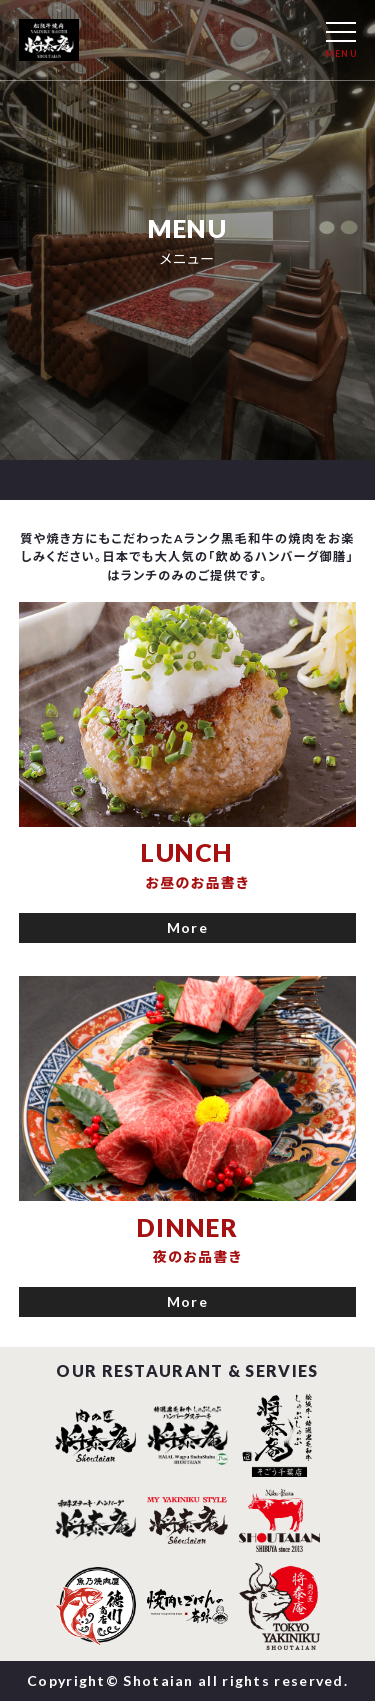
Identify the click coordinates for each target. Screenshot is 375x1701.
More (187, 927)
